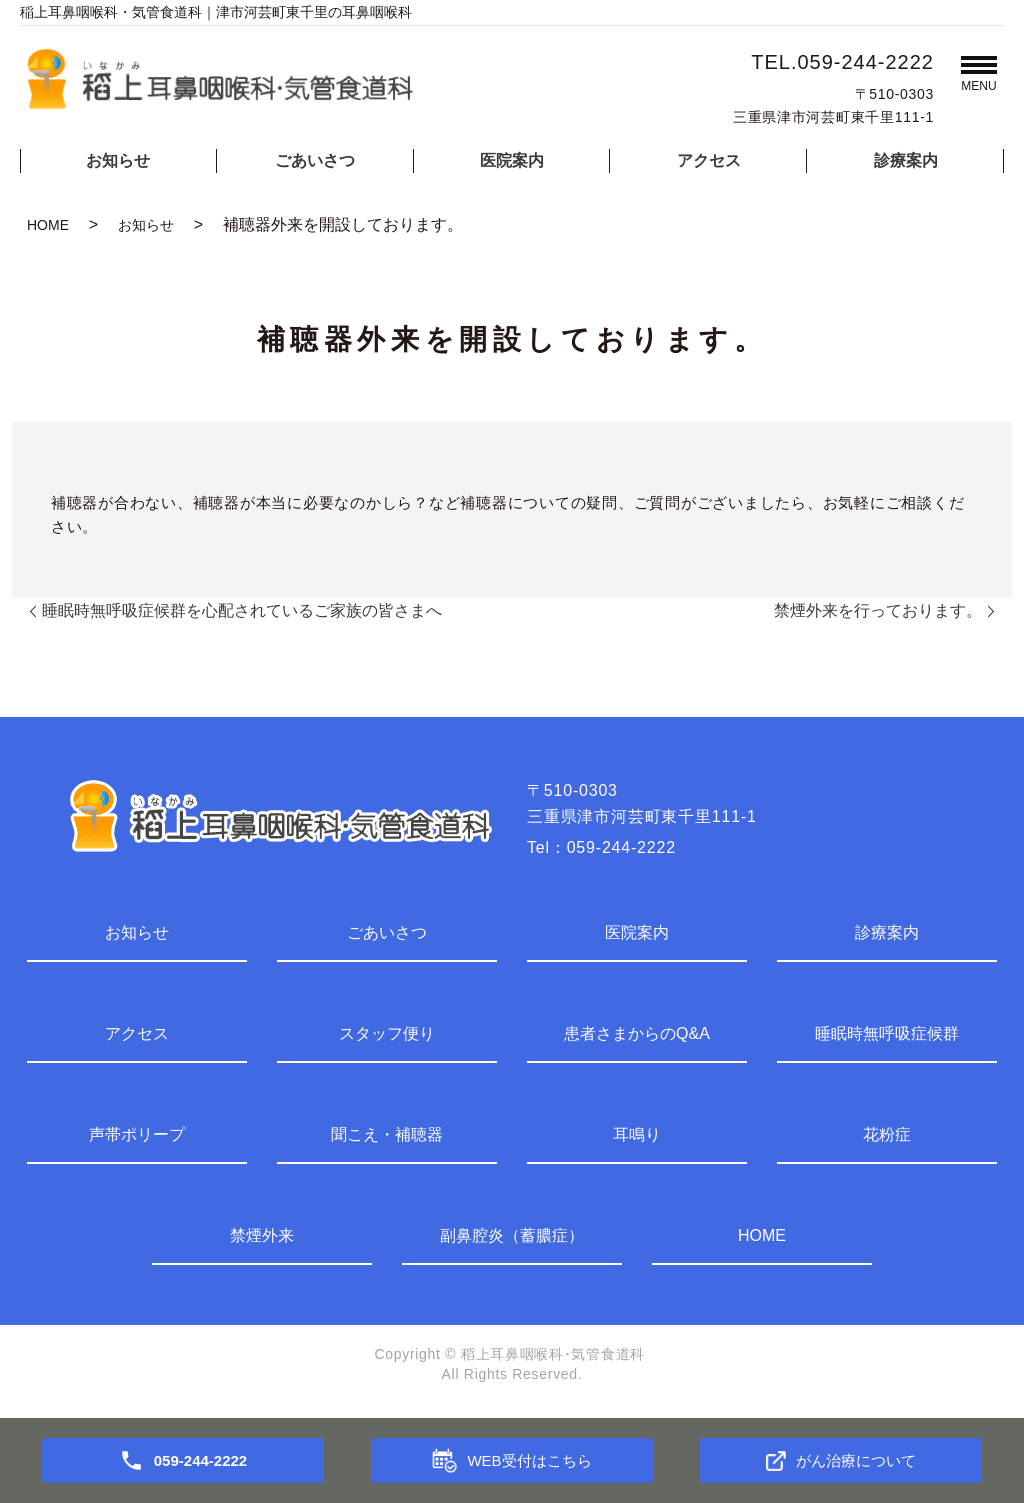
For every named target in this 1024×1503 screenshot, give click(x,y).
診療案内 (906, 160)
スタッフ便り (387, 1033)
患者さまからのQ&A (637, 1033)
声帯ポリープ (137, 1134)
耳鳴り (637, 1134)
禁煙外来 (262, 1235)
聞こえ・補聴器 (387, 1134)
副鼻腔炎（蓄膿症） (512, 1235)
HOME (48, 225)
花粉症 (887, 1134)
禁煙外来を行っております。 (878, 610)
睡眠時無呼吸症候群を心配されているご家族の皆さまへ (242, 610)
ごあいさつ (315, 160)
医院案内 (512, 160)
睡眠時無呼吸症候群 (887, 1033)
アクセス (709, 160)
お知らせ (118, 160)
